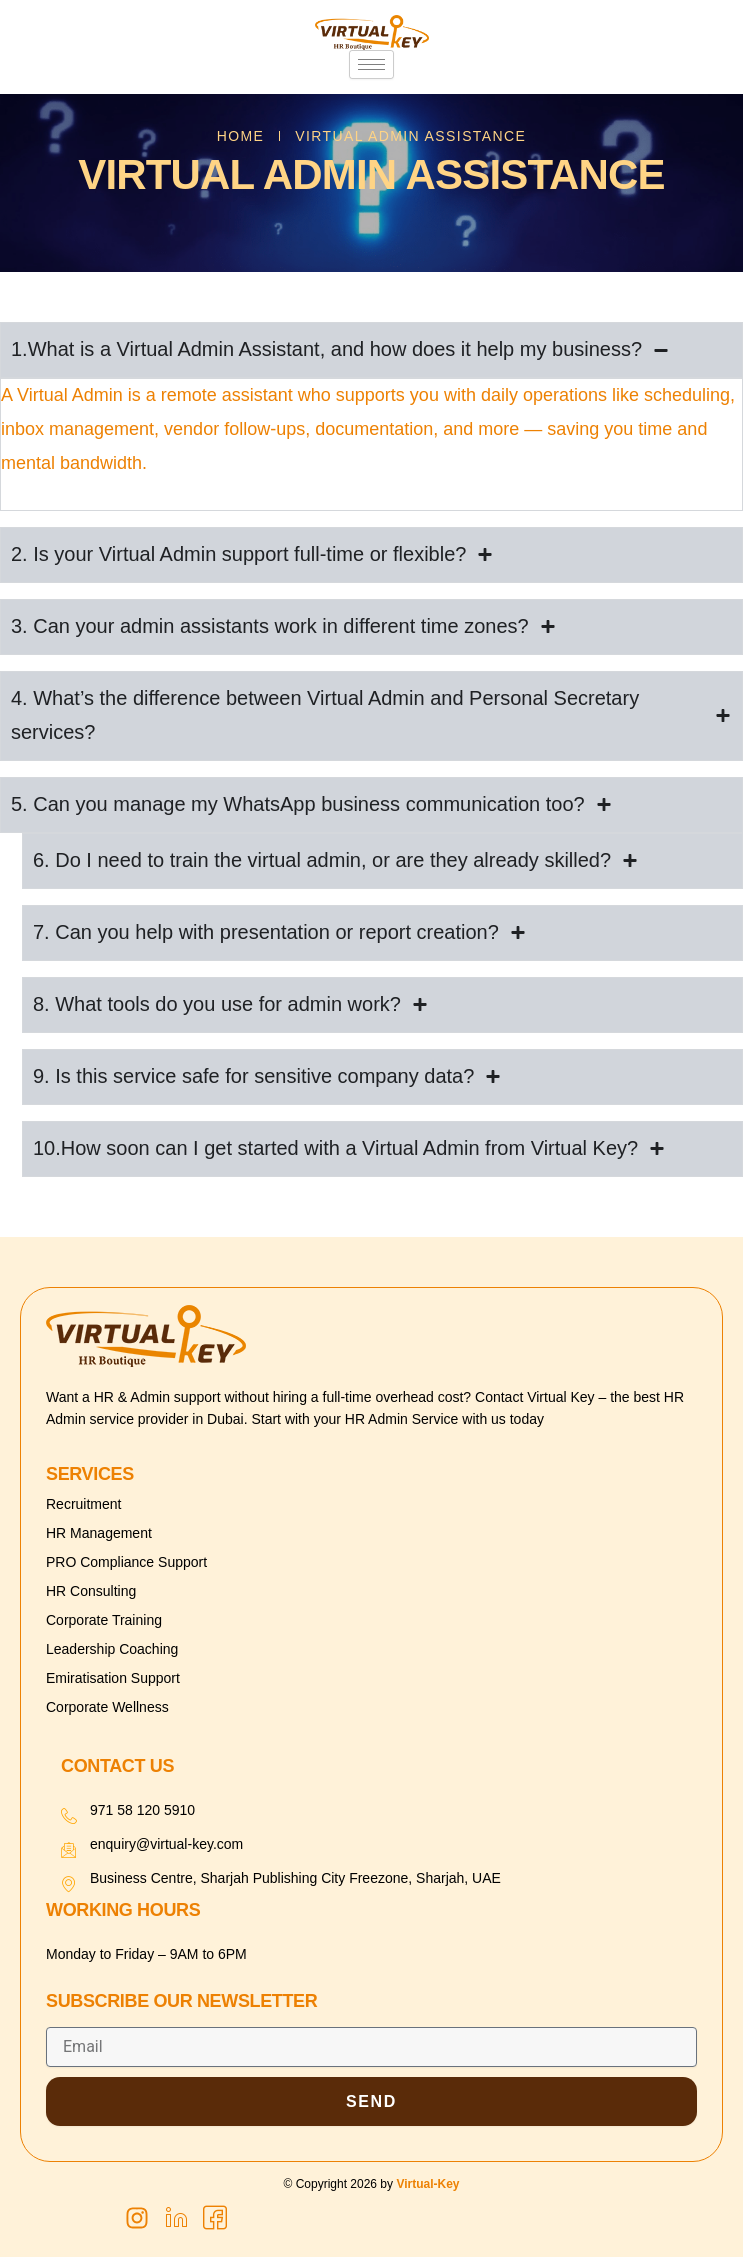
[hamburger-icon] (371, 64)
